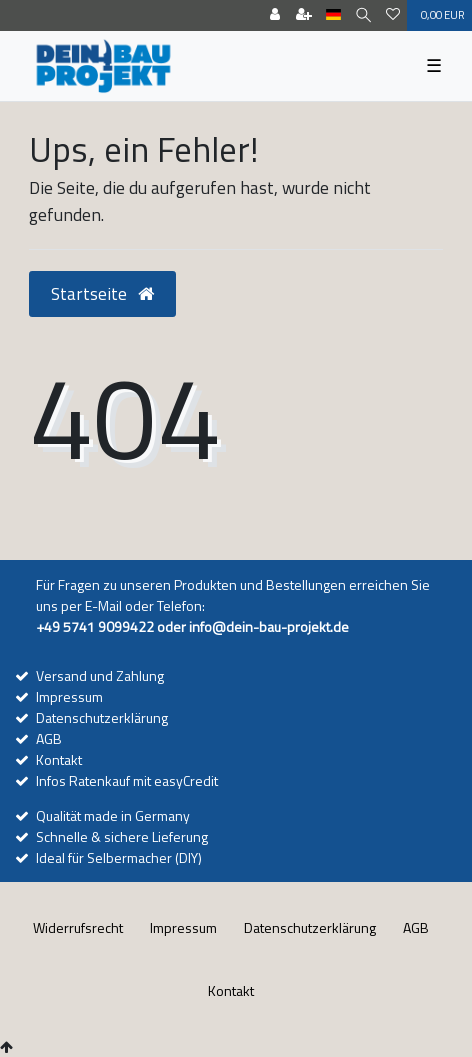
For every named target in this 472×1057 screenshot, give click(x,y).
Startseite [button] (102, 293)
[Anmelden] (275, 15)
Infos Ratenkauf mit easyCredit (127, 780)
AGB (49, 738)
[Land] (333, 15)
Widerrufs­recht (78, 927)
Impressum (69, 696)
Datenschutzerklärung (102, 717)
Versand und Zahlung (100, 675)
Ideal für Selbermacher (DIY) (119, 857)
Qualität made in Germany (113, 815)
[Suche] (363, 15)
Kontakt (59, 759)
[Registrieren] (304, 15)
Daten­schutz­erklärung (310, 927)
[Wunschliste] (393, 15)
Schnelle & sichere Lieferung (122, 836)
